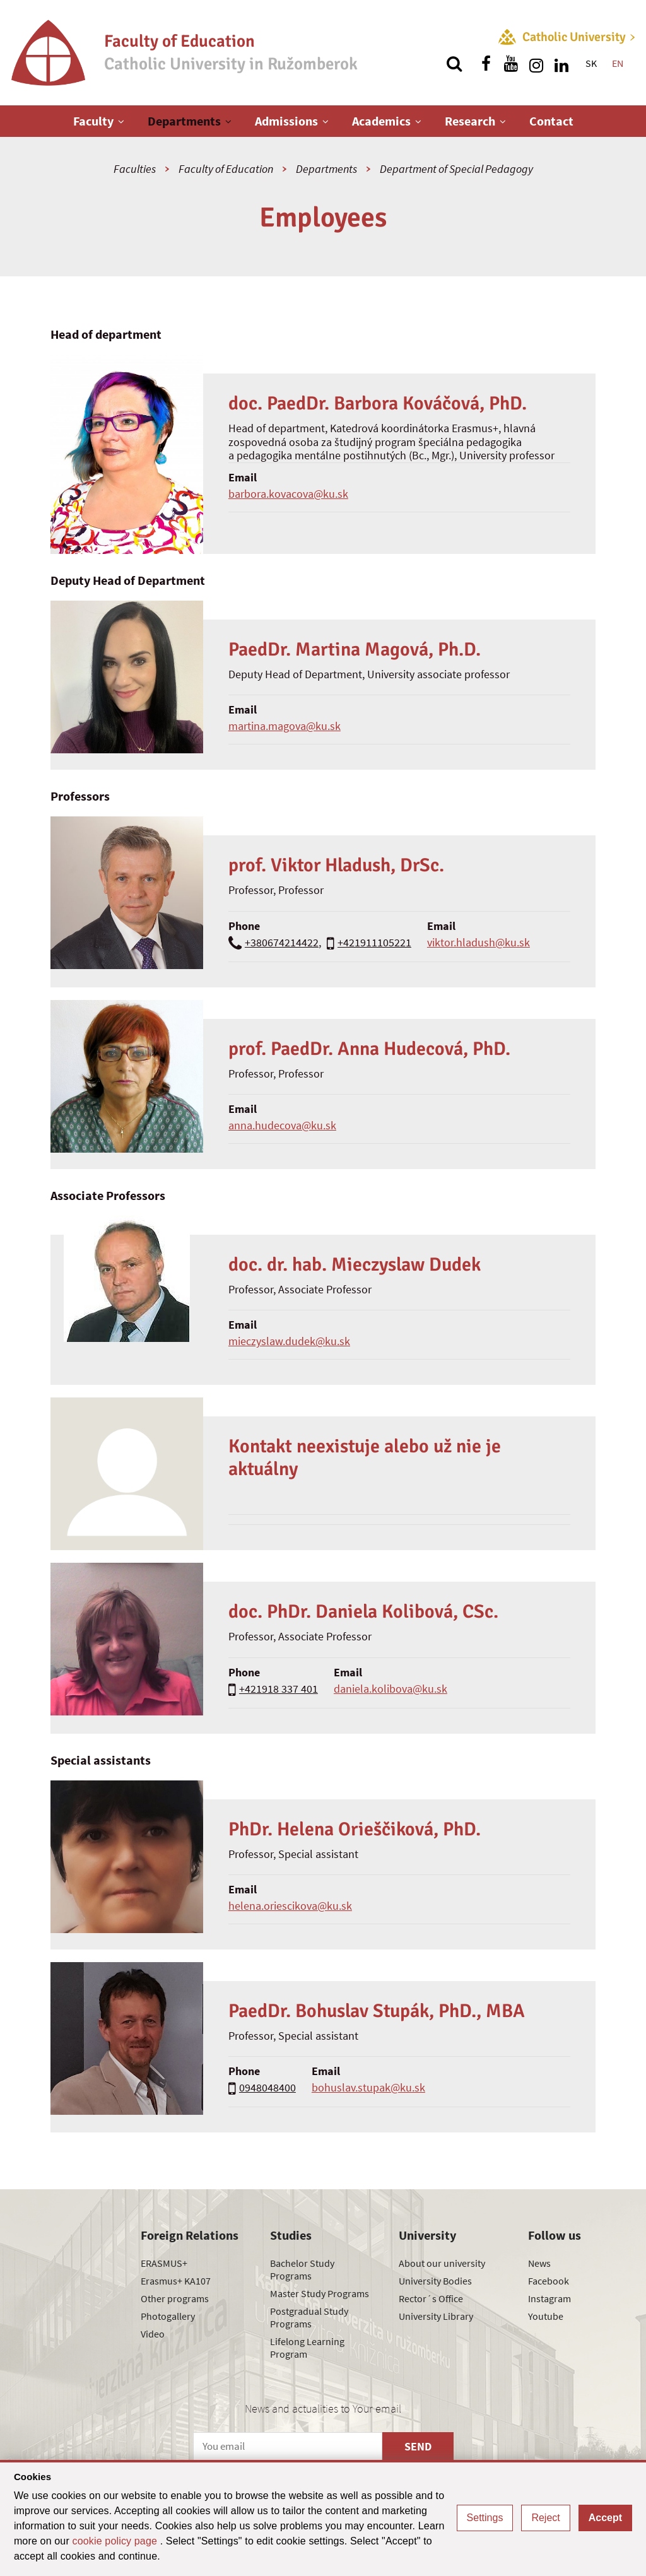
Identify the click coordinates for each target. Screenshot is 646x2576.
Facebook (548, 2280)
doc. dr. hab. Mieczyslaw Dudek (354, 1264)
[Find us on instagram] (536, 63)
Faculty (93, 121)
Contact (551, 121)
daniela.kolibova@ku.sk (390, 1688)
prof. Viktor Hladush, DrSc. (336, 865)
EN (617, 63)
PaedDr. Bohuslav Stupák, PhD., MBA (376, 2011)
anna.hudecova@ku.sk (282, 1125)
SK (591, 63)
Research (470, 121)
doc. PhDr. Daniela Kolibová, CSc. (363, 1611)
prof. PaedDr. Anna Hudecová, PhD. (369, 1049)
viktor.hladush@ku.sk (478, 942)
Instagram (549, 2298)
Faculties (135, 169)
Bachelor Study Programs (302, 2269)
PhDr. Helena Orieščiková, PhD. (354, 1829)
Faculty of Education (226, 169)
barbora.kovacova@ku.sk (288, 493)
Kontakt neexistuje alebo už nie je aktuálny (364, 1458)
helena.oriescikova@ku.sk (290, 1905)
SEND (418, 2446)
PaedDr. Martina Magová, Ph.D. (354, 649)
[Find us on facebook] (485, 63)
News (539, 2263)
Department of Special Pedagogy (456, 169)
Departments (184, 121)
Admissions (286, 121)
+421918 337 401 (278, 1688)
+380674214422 (282, 942)
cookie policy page (116, 2541)
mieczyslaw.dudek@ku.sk (289, 1341)
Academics (381, 121)
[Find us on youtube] (511, 63)
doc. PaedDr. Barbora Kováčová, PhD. (377, 403)
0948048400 (267, 2087)
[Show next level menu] (121, 121)
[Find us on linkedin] (561, 63)
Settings (485, 2517)
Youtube (545, 2316)
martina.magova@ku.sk (284, 726)
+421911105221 (374, 942)
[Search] (454, 63)
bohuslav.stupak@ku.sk (368, 2087)
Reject (545, 2517)
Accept (605, 2517)
